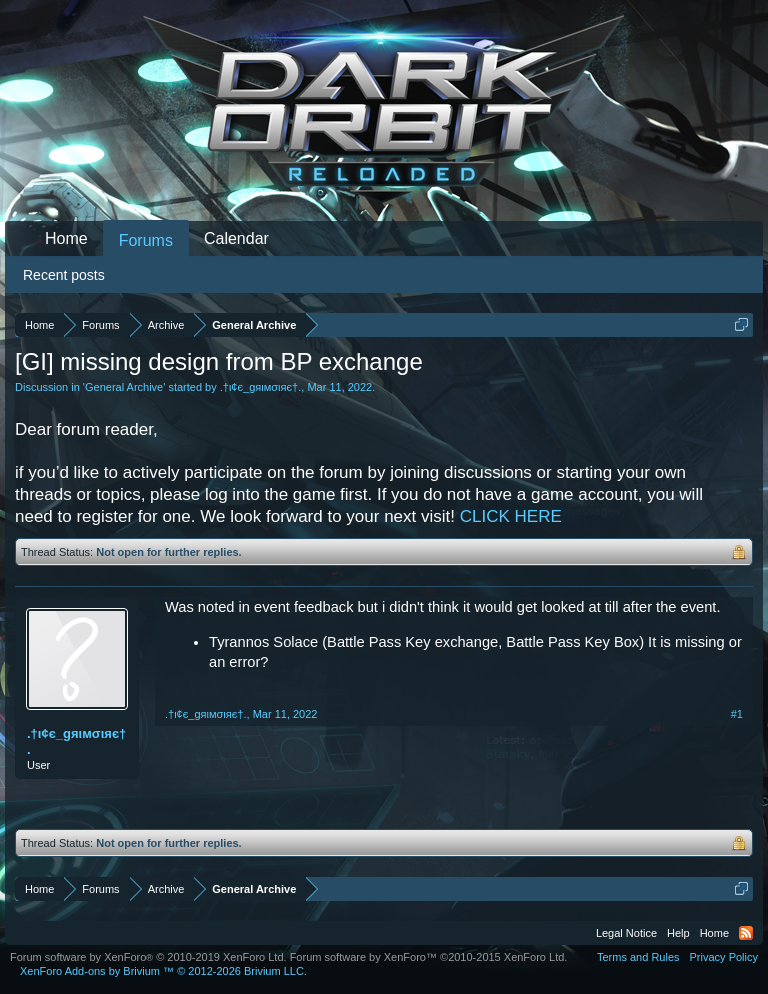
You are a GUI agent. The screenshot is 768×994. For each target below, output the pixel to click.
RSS (746, 933)
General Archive (124, 387)
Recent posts (64, 275)
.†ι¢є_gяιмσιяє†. (261, 387)
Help (678, 933)
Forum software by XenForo (148, 957)
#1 (737, 714)
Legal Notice (626, 933)
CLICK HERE (511, 516)
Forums (146, 240)
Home (66, 238)
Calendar (236, 238)
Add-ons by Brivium (163, 971)
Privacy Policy (724, 957)
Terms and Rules (638, 957)
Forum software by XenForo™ (429, 957)
